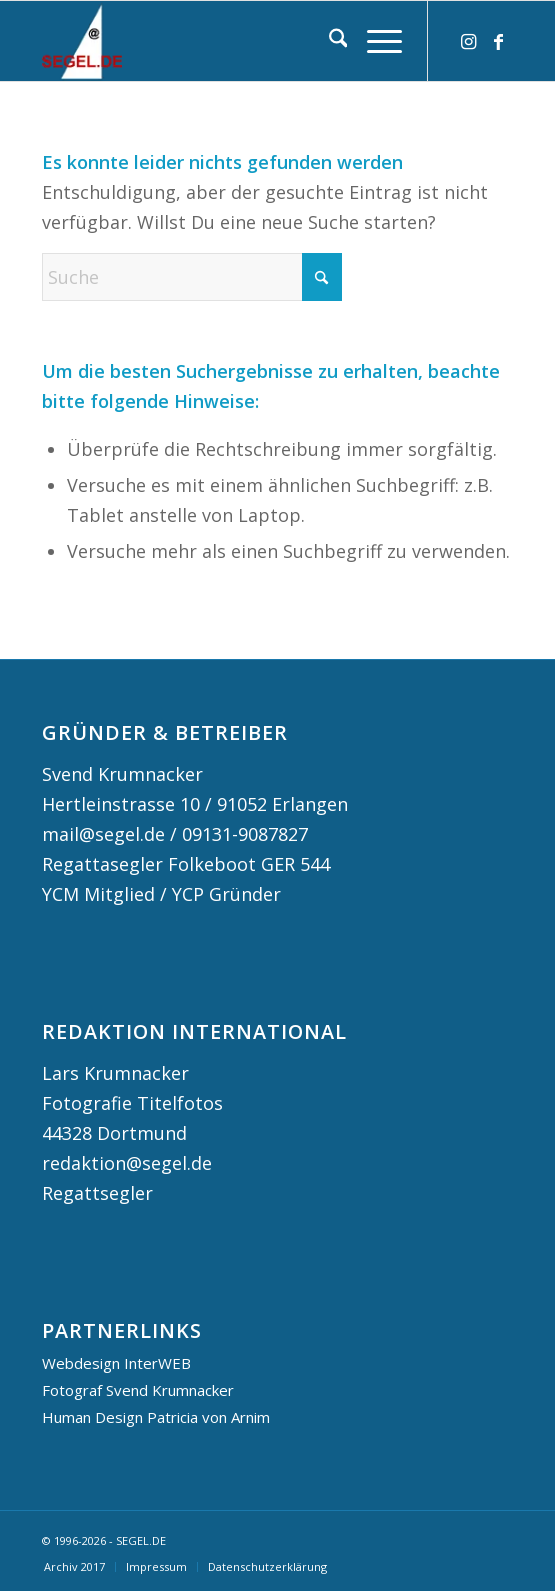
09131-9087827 (245, 834)
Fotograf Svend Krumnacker (138, 1390)
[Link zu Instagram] (468, 41)
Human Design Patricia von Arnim (156, 1417)
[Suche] (328, 41)
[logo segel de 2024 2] (230, 41)
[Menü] (374, 41)
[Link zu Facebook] (498, 41)
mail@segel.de (103, 834)
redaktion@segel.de (127, 1163)
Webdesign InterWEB (116, 1363)
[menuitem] (328, 41)
